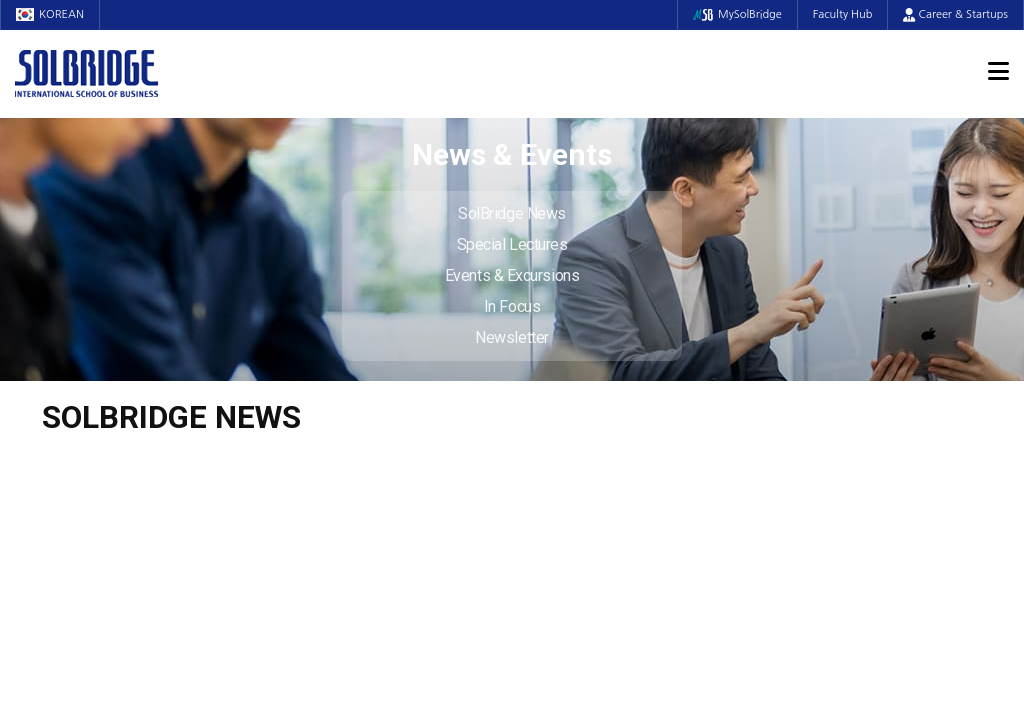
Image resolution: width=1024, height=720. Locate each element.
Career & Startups (955, 14)
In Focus (512, 306)
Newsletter (512, 337)
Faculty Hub (843, 14)
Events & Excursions (512, 275)
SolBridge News (512, 213)
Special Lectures (512, 244)
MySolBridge (737, 14)
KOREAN (50, 14)
